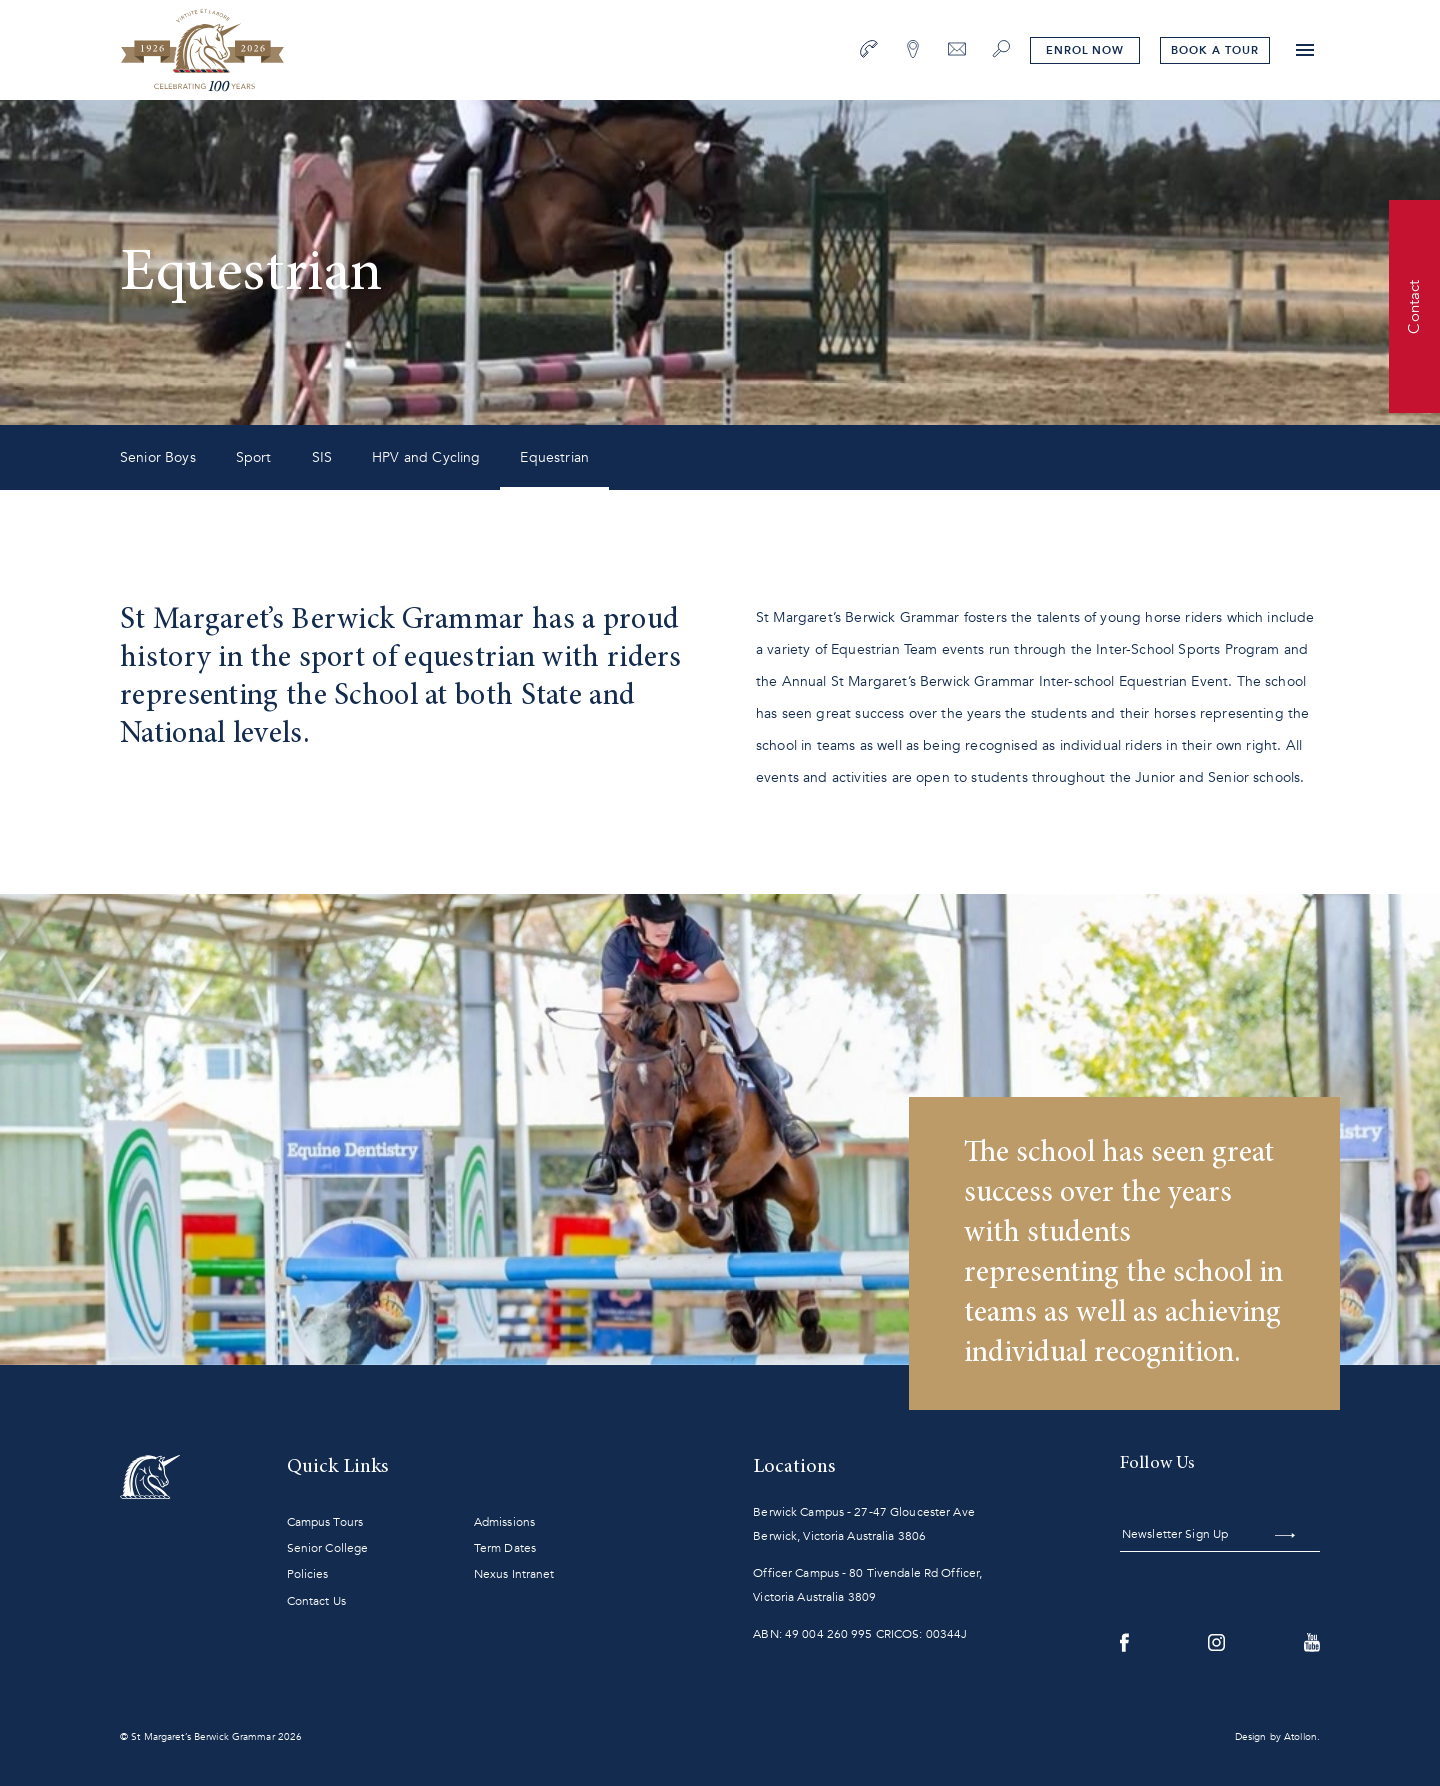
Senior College (328, 1548)
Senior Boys (158, 457)
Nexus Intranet (514, 1574)
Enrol (1085, 50)
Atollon (1300, 1737)
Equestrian (554, 457)
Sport (254, 457)
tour (1214, 50)
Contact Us (316, 1601)
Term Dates (505, 1548)
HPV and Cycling (426, 457)
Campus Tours (325, 1522)
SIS (322, 457)
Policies (308, 1574)
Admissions (504, 1522)
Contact (1414, 306)
